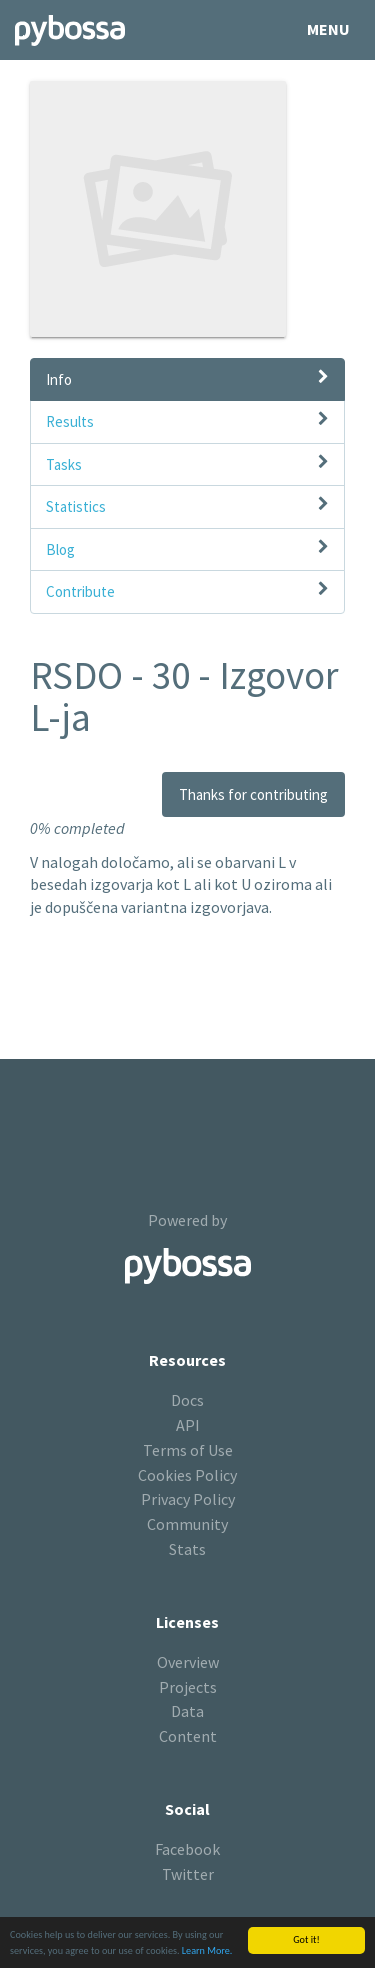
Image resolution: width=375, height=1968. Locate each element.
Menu (328, 29)
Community (187, 1524)
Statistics (76, 506)
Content (188, 1736)
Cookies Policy (187, 1475)
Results (70, 421)
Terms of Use (188, 1450)
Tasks (64, 464)
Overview (188, 1662)
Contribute (80, 591)
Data (187, 1711)
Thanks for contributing (253, 794)
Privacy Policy (188, 1499)
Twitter (188, 1874)
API (188, 1425)
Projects (188, 1687)
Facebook (187, 1849)
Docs (187, 1400)
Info (59, 379)
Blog (60, 549)
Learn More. (207, 1951)
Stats (187, 1549)
